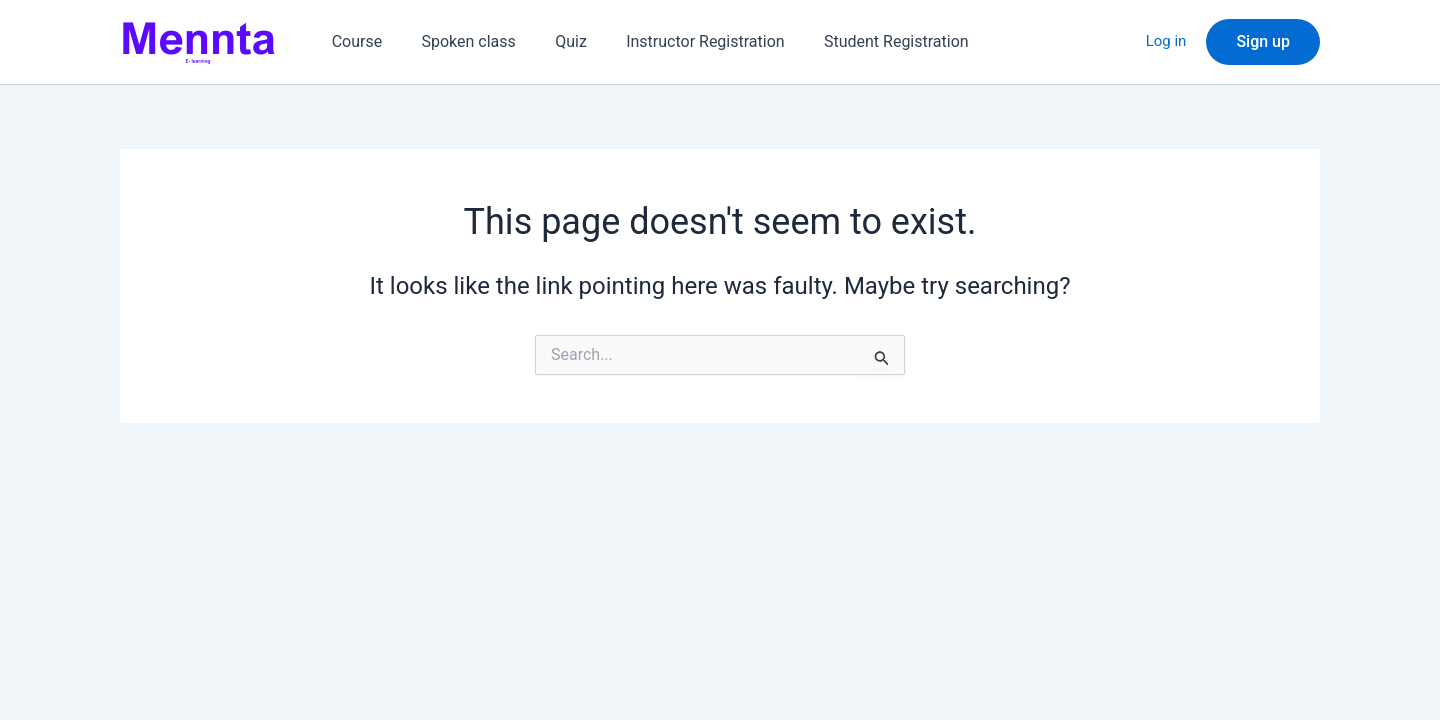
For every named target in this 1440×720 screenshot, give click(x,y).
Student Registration (863, 41)
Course (353, 41)
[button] (1263, 42)
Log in (1166, 42)
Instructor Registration (680, 41)
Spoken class (458, 41)
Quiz (553, 41)
